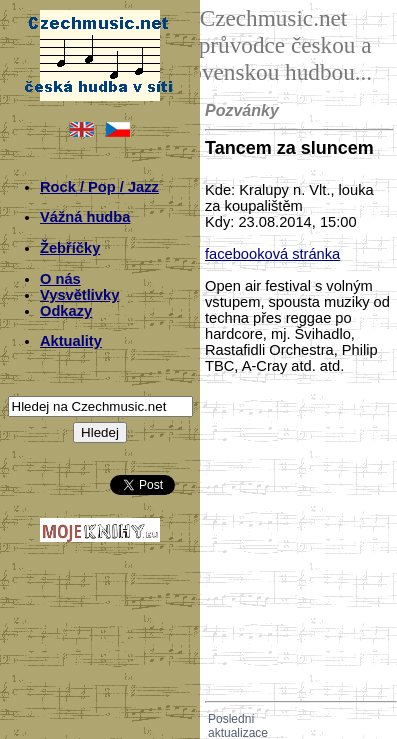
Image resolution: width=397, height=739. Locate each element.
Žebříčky (70, 248)
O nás (60, 279)
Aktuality (71, 341)
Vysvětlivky (79, 295)
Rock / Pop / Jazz (99, 187)
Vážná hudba (85, 217)
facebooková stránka (272, 254)
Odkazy (66, 311)
